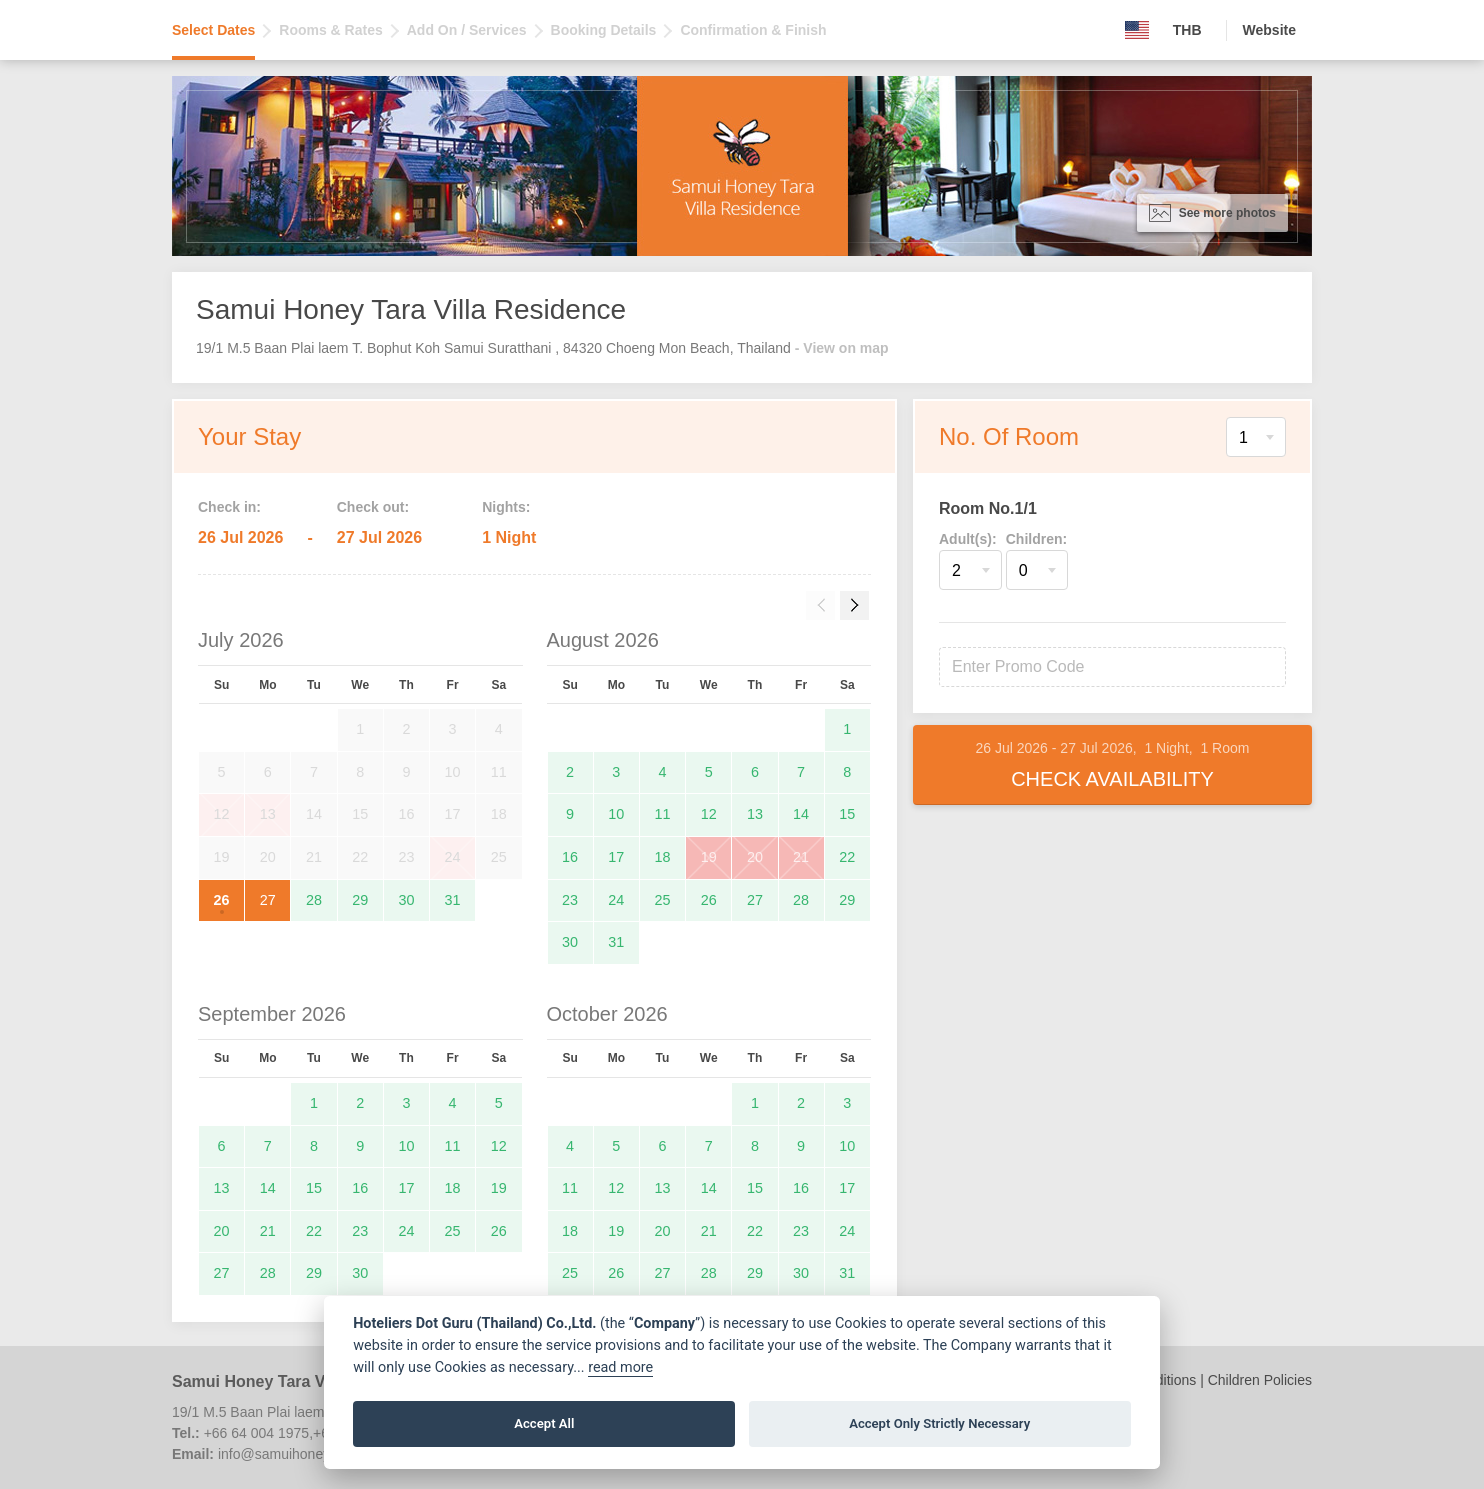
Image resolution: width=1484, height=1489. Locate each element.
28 (314, 900)
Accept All (544, 1423)
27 (268, 900)
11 (663, 814)
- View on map (842, 348)
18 (663, 857)
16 (570, 857)
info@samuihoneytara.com (301, 1454)
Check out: (373, 507)
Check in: (229, 507)
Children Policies (1260, 1380)
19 (709, 857)
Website (1269, 30)
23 (570, 900)
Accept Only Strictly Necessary (939, 1423)
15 (847, 814)
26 (222, 900)
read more (620, 1367)
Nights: (506, 507)
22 (847, 857)
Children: (1036, 539)
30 (406, 900)
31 (453, 900)
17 (616, 857)
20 (755, 857)
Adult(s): (968, 539)
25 (663, 900)
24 (616, 900)
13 (755, 814)
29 (360, 900)
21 (801, 857)
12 (709, 814)
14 (801, 814)
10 (616, 814)
